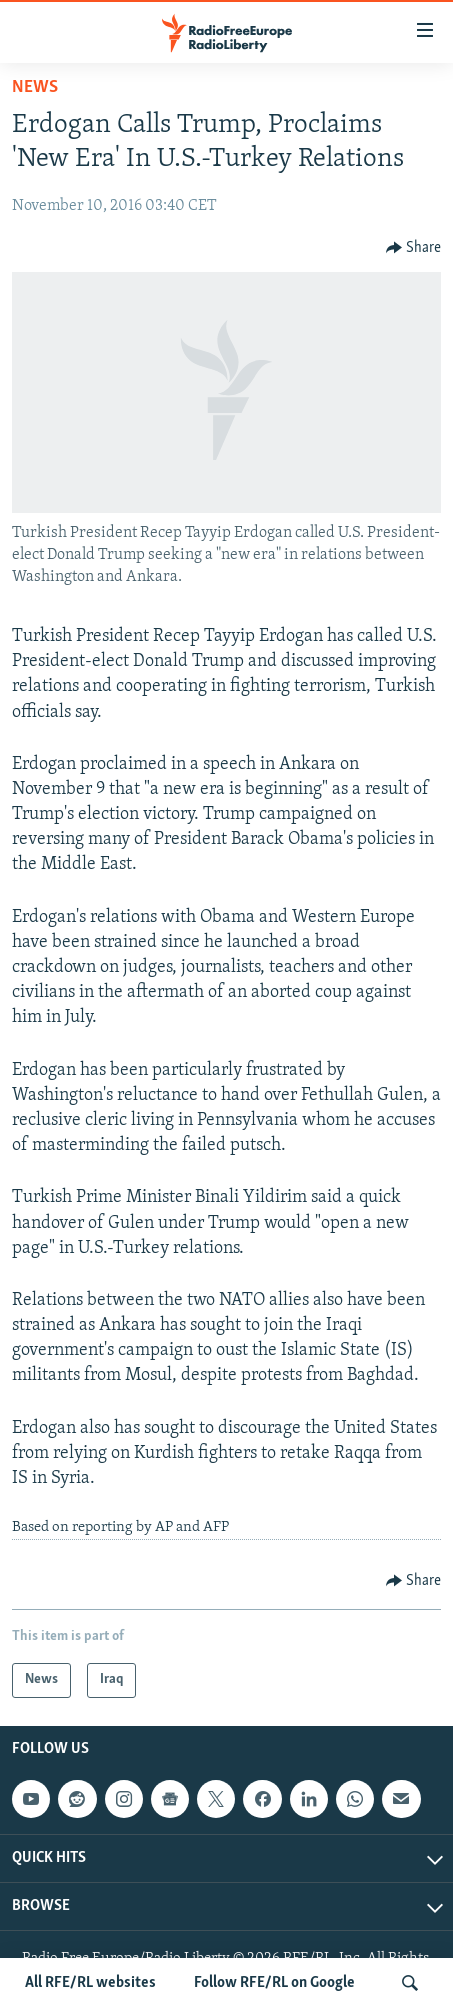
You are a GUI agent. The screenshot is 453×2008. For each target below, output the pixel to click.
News (35, 87)
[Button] (414, 248)
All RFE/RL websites (90, 1983)
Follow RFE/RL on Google (274, 1983)
